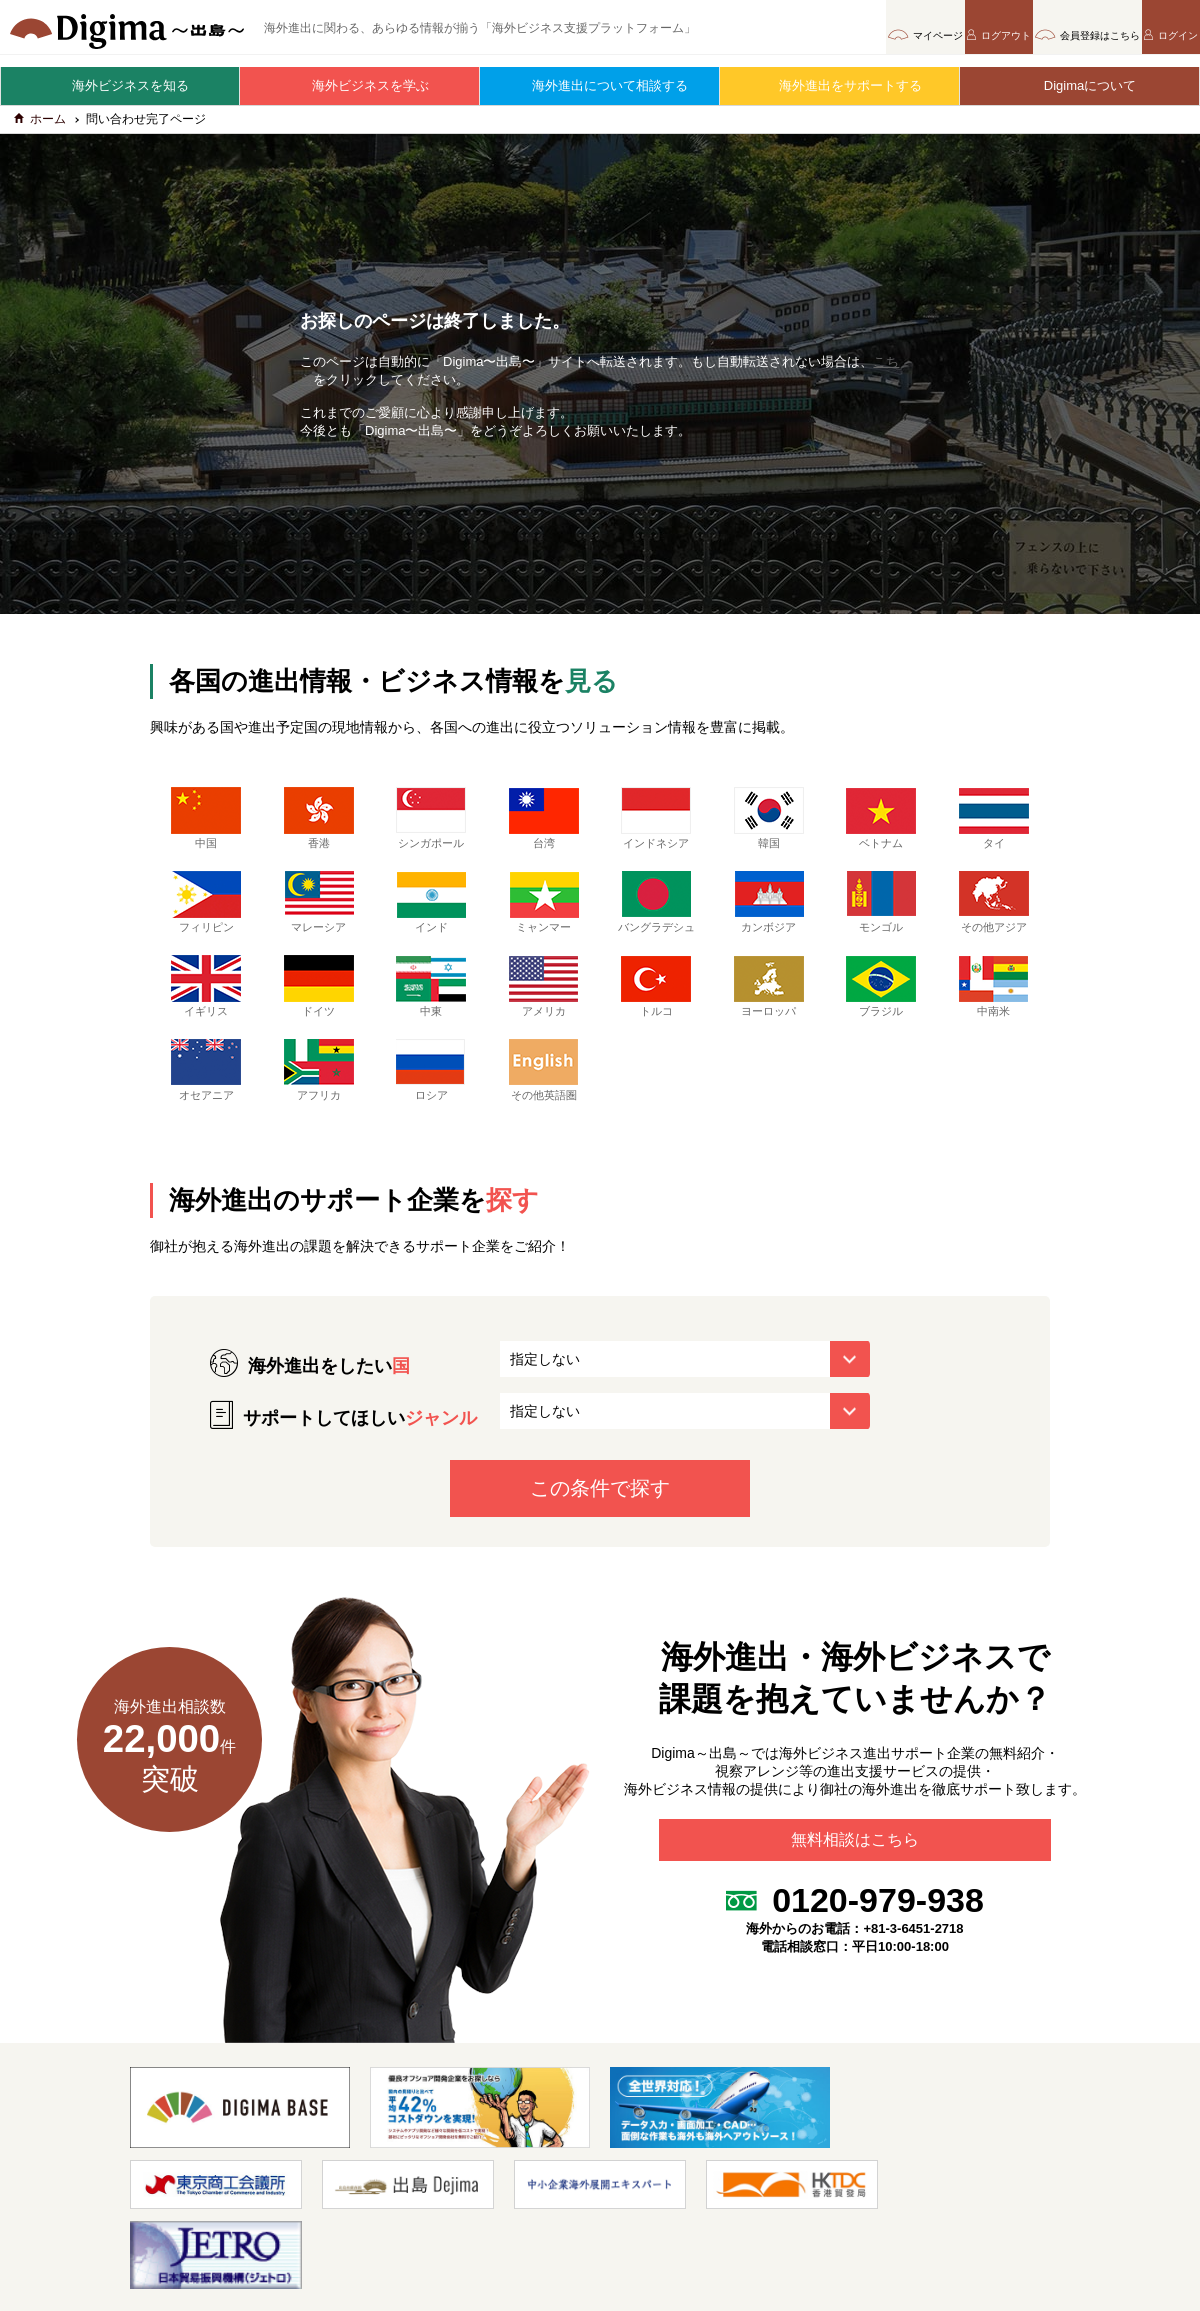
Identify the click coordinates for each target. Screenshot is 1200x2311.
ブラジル (881, 1010)
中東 (431, 1010)
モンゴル (881, 911)
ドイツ (319, 1010)
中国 (206, 827)
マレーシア (319, 911)
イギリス (206, 1010)
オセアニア (206, 1094)
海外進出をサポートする (840, 85)
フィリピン (206, 911)
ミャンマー (544, 911)
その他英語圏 (544, 1094)
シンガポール (431, 827)
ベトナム (881, 827)
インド (431, 911)
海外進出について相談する (600, 85)
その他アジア (994, 911)
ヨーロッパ (769, 1010)
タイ (994, 827)
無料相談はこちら (855, 1872)
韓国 (769, 827)
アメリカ (544, 1010)
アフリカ (319, 1094)
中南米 (994, 1010)
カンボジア (769, 911)
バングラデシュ (656, 918)
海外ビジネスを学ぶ (360, 85)
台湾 (544, 827)
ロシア (431, 1094)
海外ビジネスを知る (120, 85)
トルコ (656, 1010)
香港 (319, 827)
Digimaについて (1080, 85)
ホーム (40, 128)
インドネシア (656, 827)
